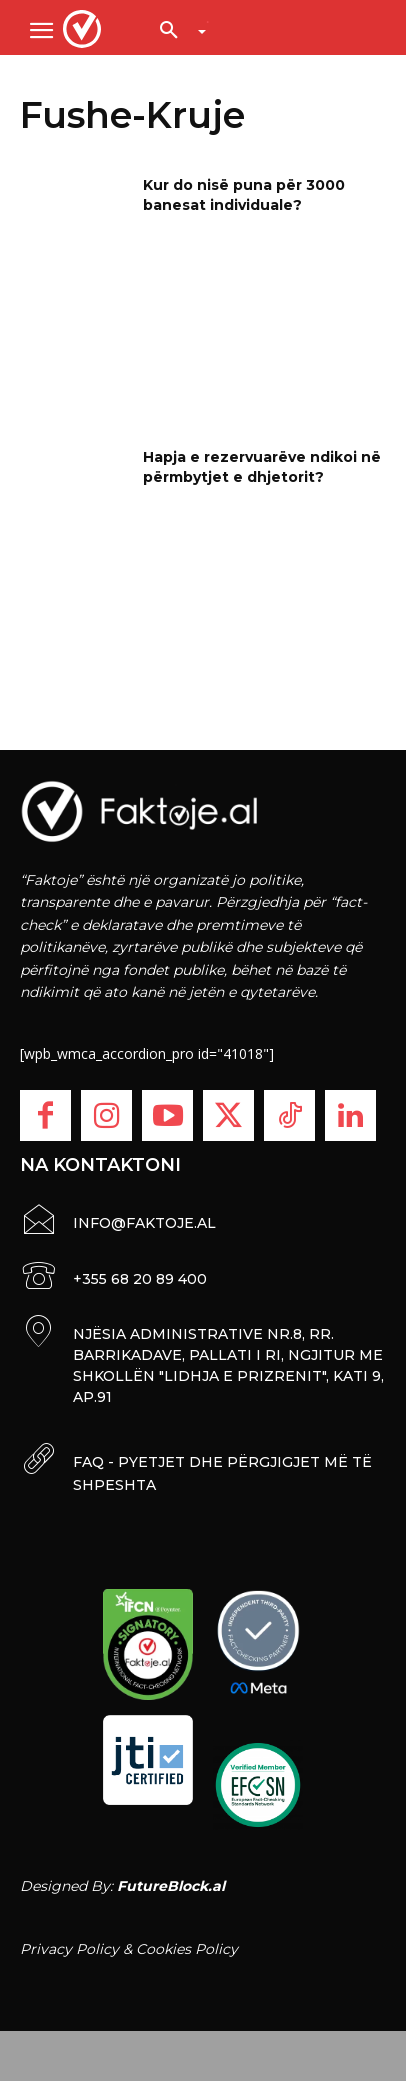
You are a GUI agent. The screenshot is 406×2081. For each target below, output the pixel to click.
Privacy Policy (69, 1949)
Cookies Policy (187, 1949)
